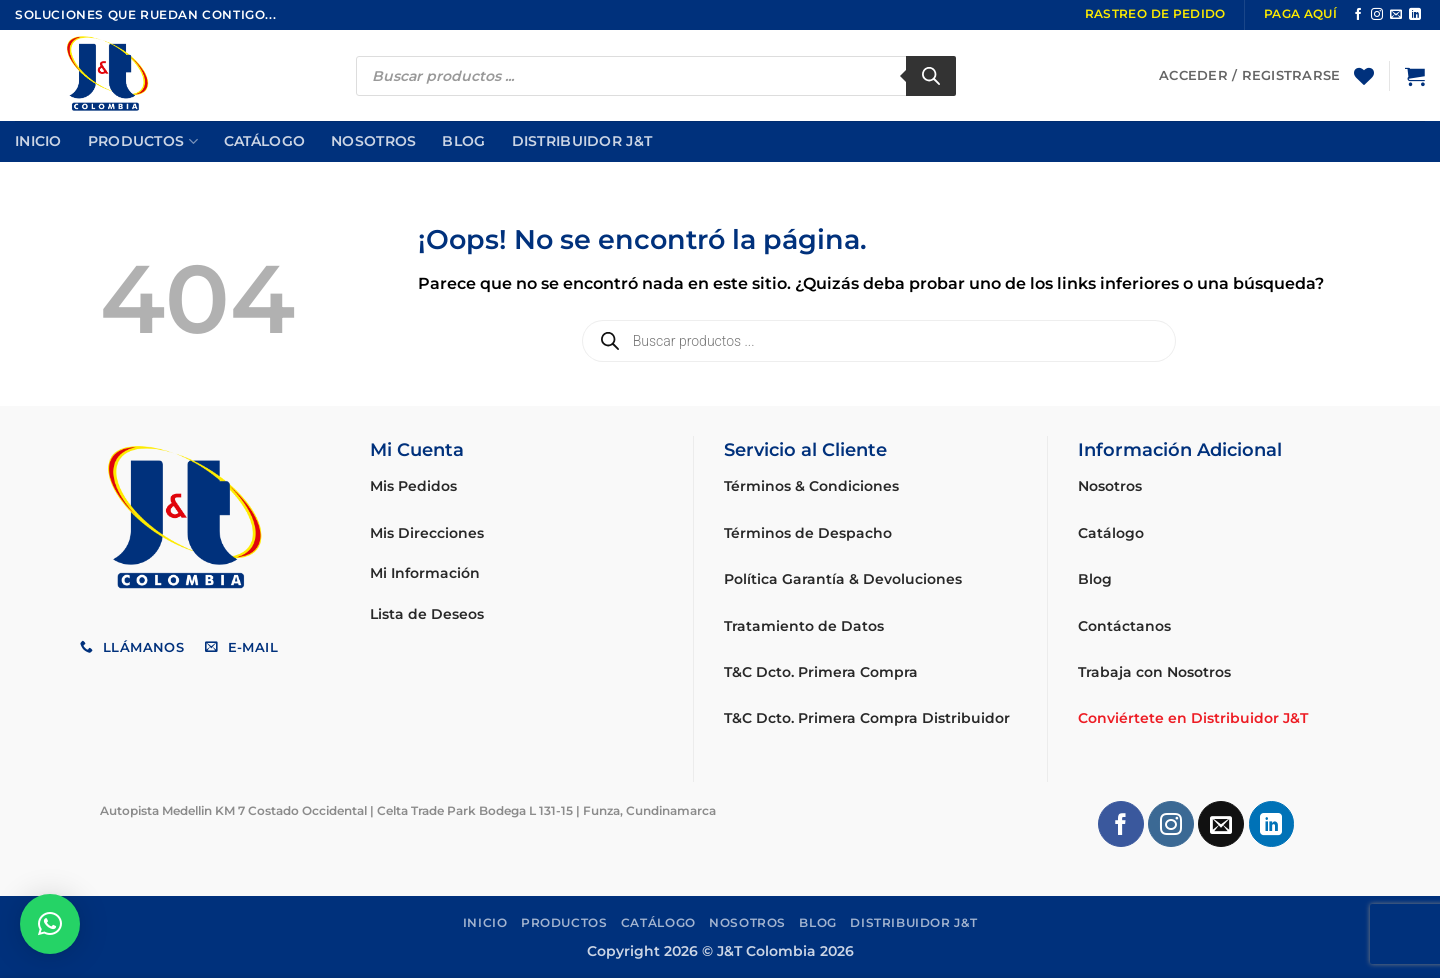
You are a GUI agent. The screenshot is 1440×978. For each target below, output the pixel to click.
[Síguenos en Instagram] (1377, 15)
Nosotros (373, 141)
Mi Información (425, 573)
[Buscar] (931, 76)
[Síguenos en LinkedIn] (1415, 15)
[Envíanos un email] (1396, 15)
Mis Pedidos (413, 486)
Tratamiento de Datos (804, 626)
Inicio (38, 141)
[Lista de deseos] (1364, 76)
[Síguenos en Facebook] (1358, 15)
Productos (143, 141)
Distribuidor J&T (582, 141)
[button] (1415, 76)
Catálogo (264, 141)
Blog (463, 141)
